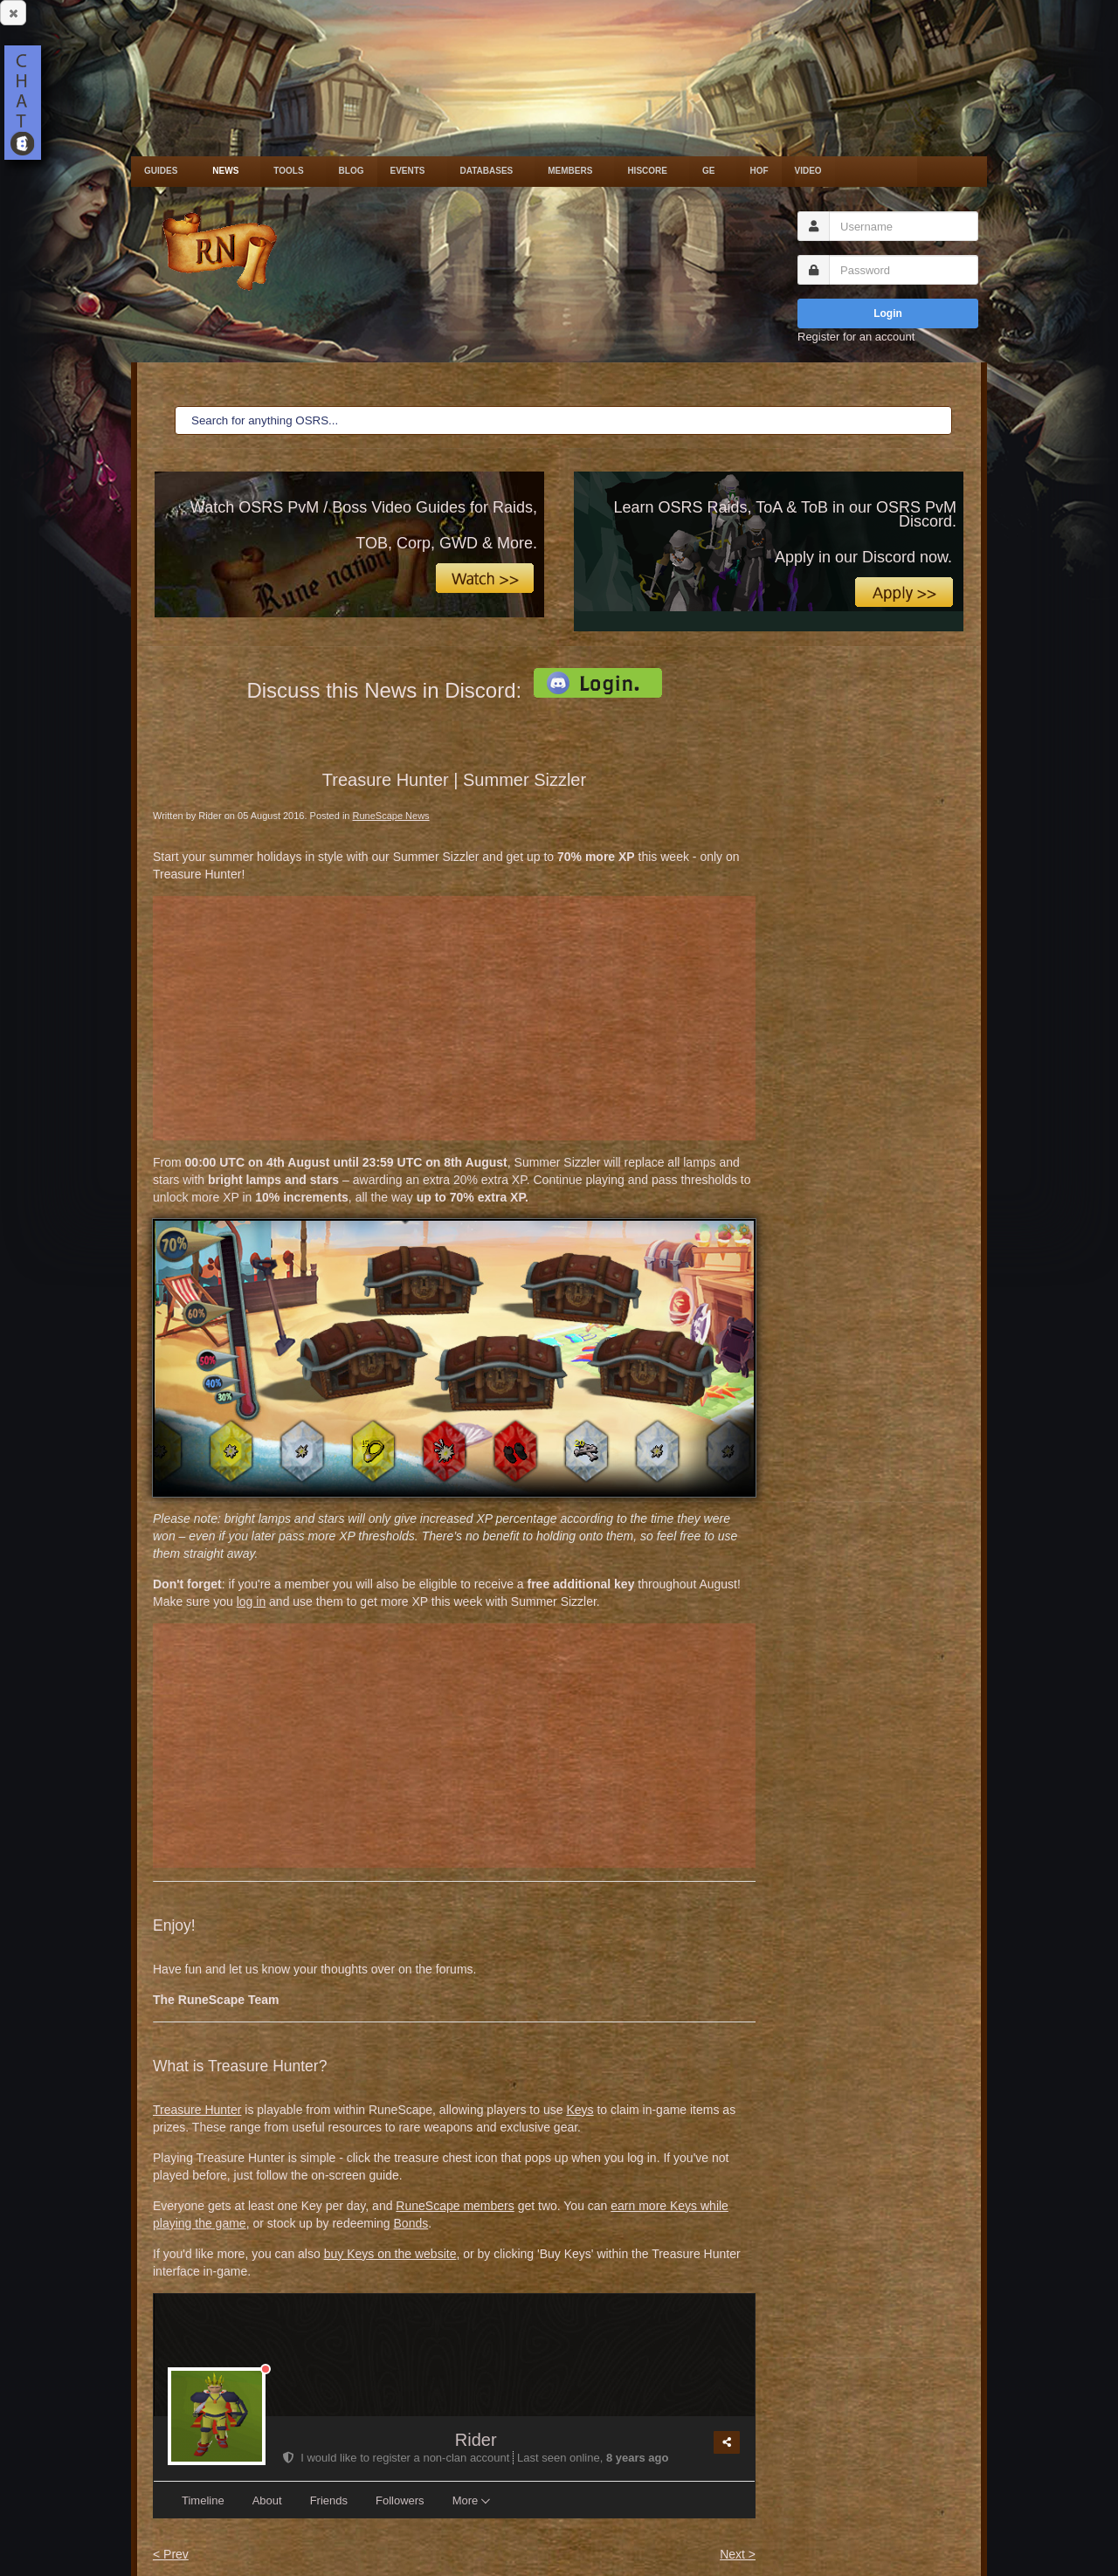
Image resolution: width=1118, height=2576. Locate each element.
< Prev (171, 2554)
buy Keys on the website (390, 2254)
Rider (476, 2439)
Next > (738, 2554)
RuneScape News (391, 815)
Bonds (411, 2223)
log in (251, 1601)
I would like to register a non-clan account (398, 2457)
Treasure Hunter (197, 2110)
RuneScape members (455, 2206)
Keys (579, 2110)
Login (887, 313)
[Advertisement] (454, 1018)
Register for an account (855, 336)
